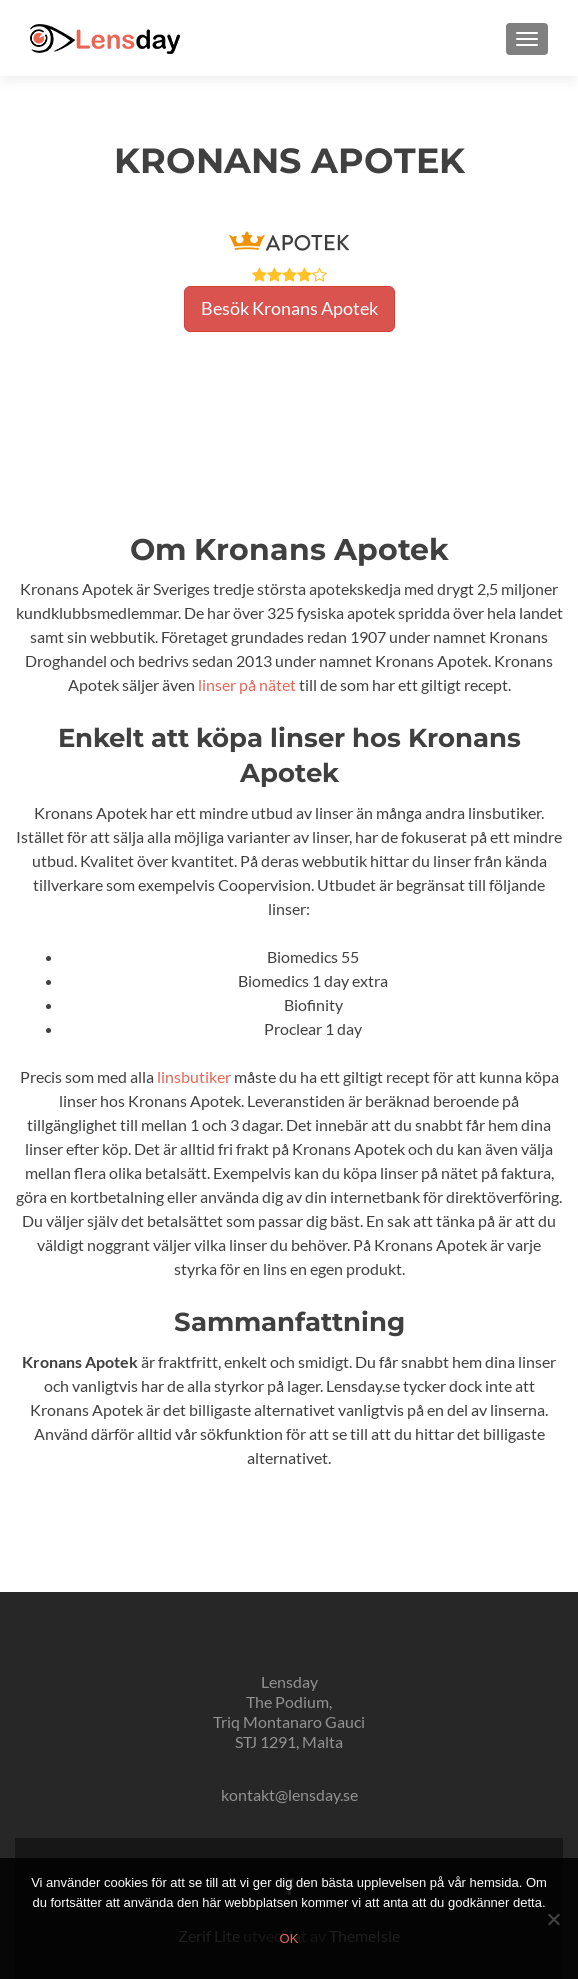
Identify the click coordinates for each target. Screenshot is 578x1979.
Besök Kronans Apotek (289, 308)
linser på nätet (247, 684)
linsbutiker (194, 1076)
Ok (289, 1938)
